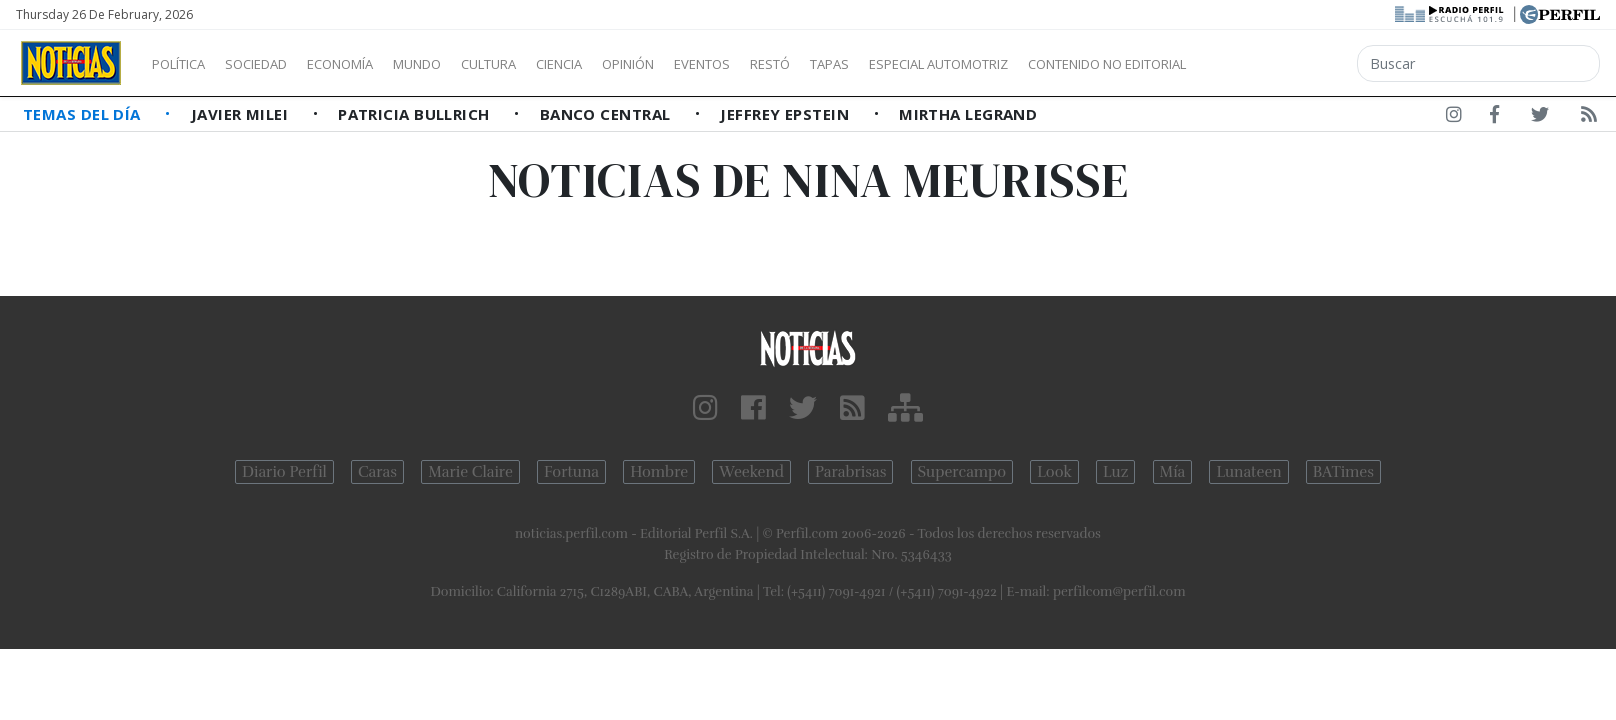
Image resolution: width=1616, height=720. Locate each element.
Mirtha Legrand (968, 114)
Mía (1173, 472)
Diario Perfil (284, 472)
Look (1054, 472)
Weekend (751, 472)
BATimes (1343, 472)
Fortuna (571, 472)
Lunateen (1248, 472)
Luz (1115, 472)
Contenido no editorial (1278, 64)
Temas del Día (84, 114)
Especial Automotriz (1072, 64)
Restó (875, 64)
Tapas (943, 64)
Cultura (546, 64)
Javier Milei (242, 114)
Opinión (710, 64)
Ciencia (628, 64)
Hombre (659, 472)
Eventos (797, 64)
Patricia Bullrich (416, 114)
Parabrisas (850, 472)
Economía (374, 64)
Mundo (463, 64)
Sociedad (277, 64)
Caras (377, 472)
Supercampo (962, 472)
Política (186, 64)
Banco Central (607, 114)
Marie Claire (470, 472)
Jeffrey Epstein (786, 114)
